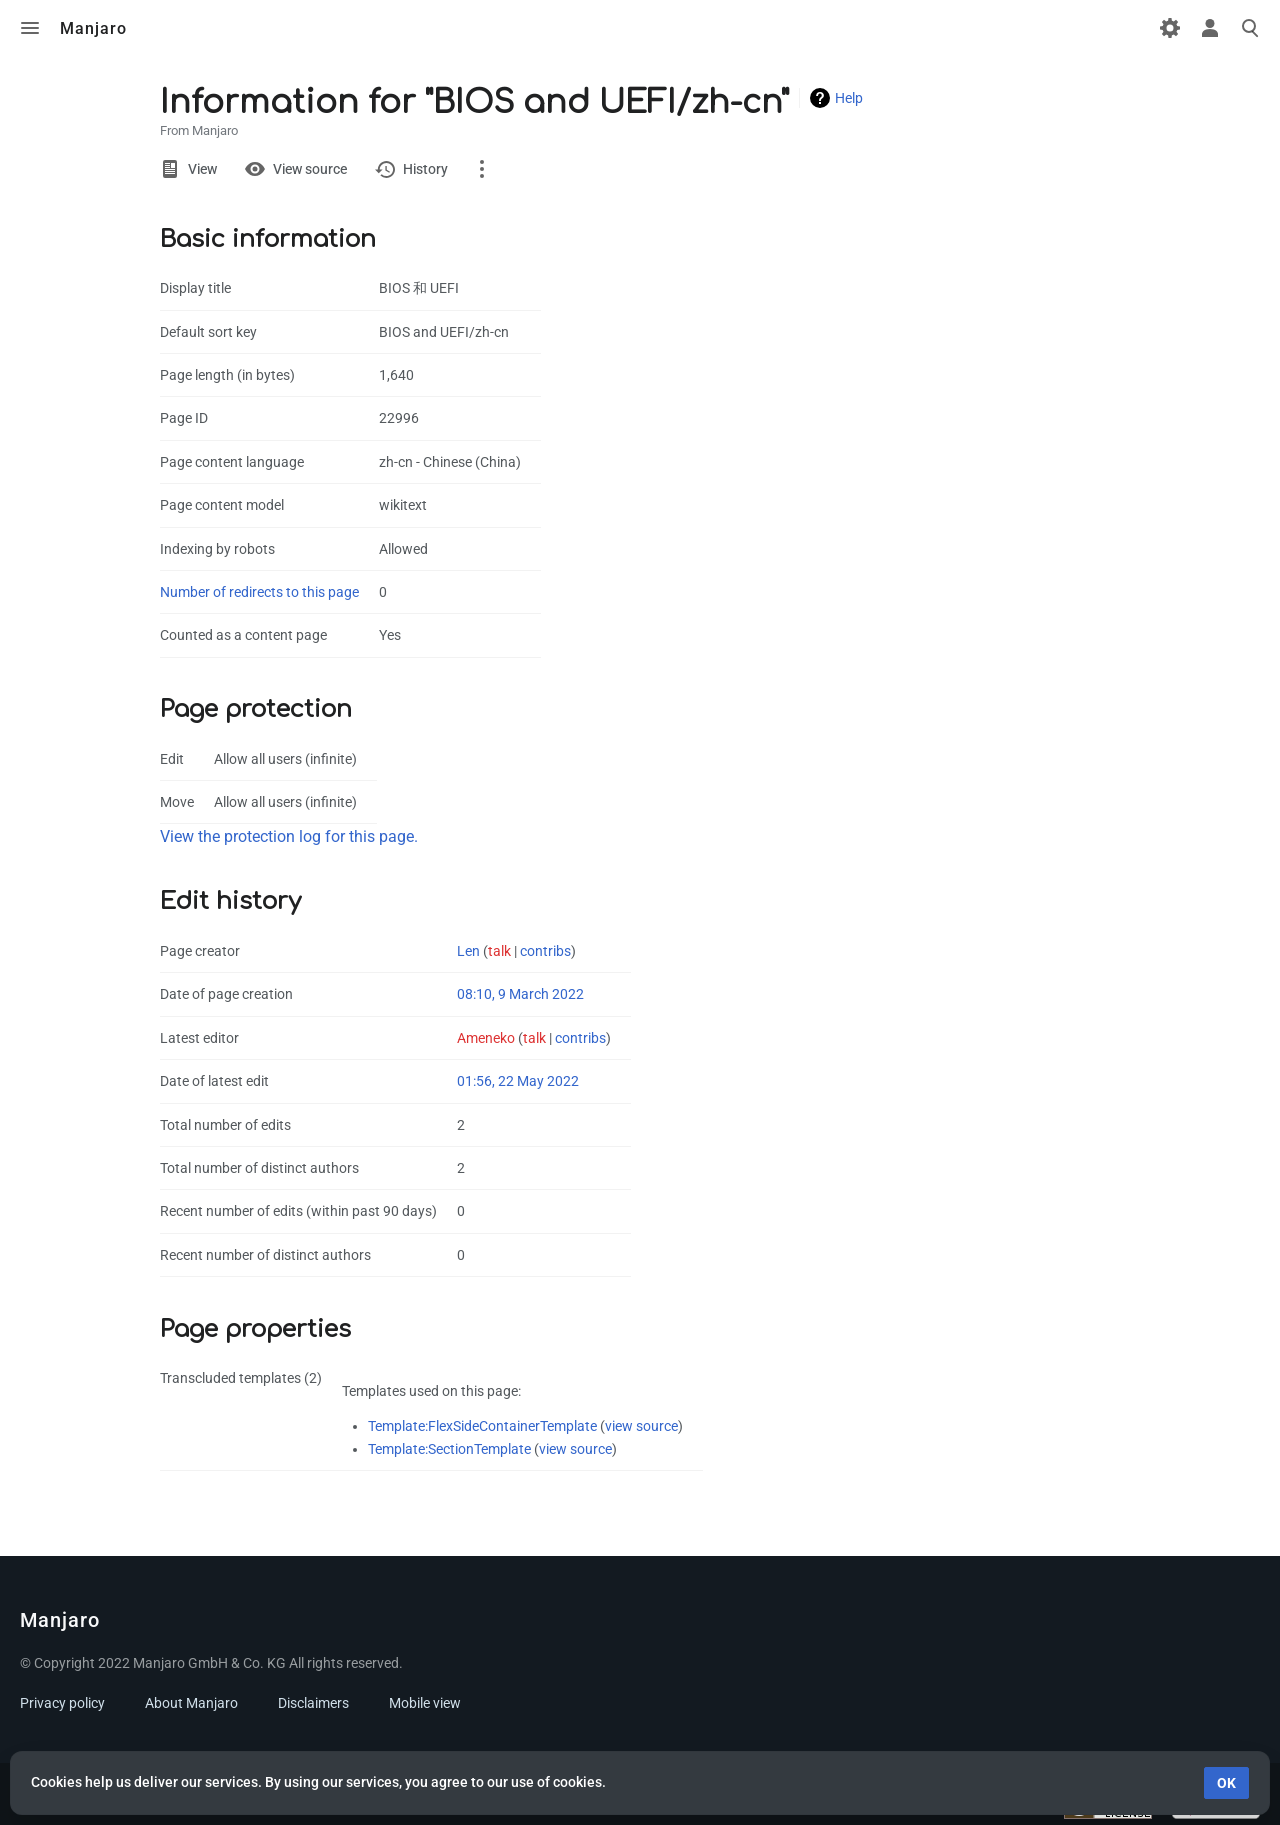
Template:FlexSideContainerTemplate (482, 1426)
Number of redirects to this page (259, 592)
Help (849, 98)
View (202, 169)
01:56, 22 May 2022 (518, 1081)
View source (310, 169)
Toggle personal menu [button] (1210, 28)
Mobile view (425, 1703)
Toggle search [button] (1250, 28)
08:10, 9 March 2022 (520, 994)
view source (641, 1426)
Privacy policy (62, 1703)
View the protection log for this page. (289, 836)
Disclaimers (313, 1703)
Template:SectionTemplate (449, 1449)
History (425, 169)
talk (499, 951)
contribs (545, 951)
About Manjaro (191, 1703)
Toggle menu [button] (30, 28)
